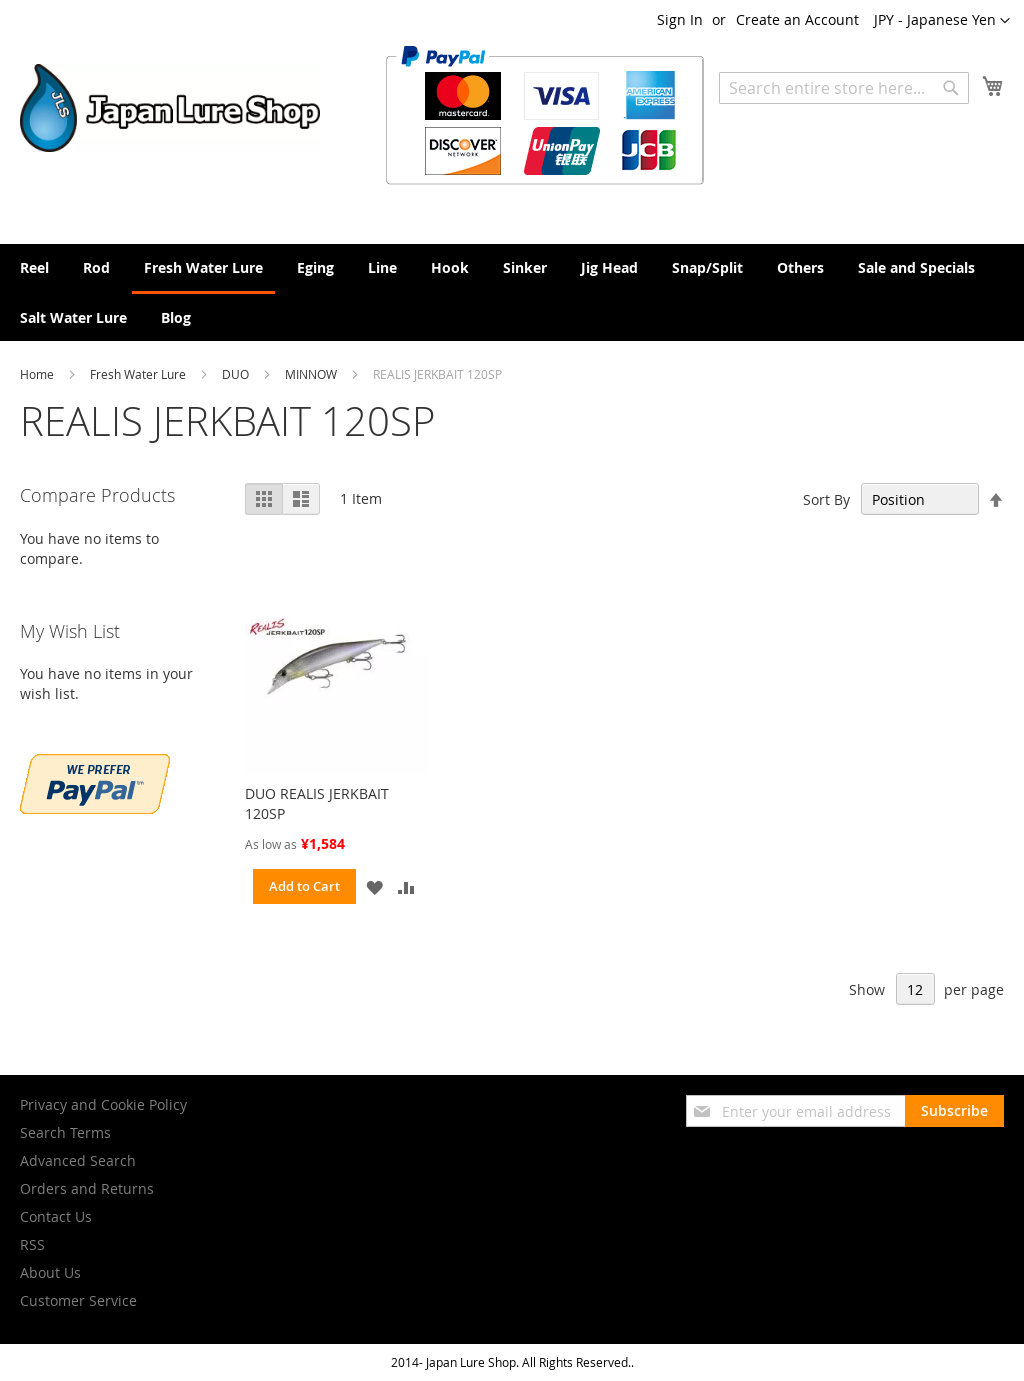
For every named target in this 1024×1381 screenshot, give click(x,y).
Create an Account (797, 19)
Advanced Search (78, 1160)
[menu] (512, 292)
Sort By (826, 499)
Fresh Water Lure (139, 374)
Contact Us (56, 1216)
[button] (942, 21)
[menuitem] (34, 267)
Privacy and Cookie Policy (103, 1104)
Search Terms (65, 1132)
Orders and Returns (87, 1188)
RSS (32, 1244)
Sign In (680, 19)
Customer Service (78, 1300)
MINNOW (312, 374)
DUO (237, 374)
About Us (50, 1272)
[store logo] (170, 108)
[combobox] (844, 88)
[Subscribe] (954, 1111)
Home (38, 374)
